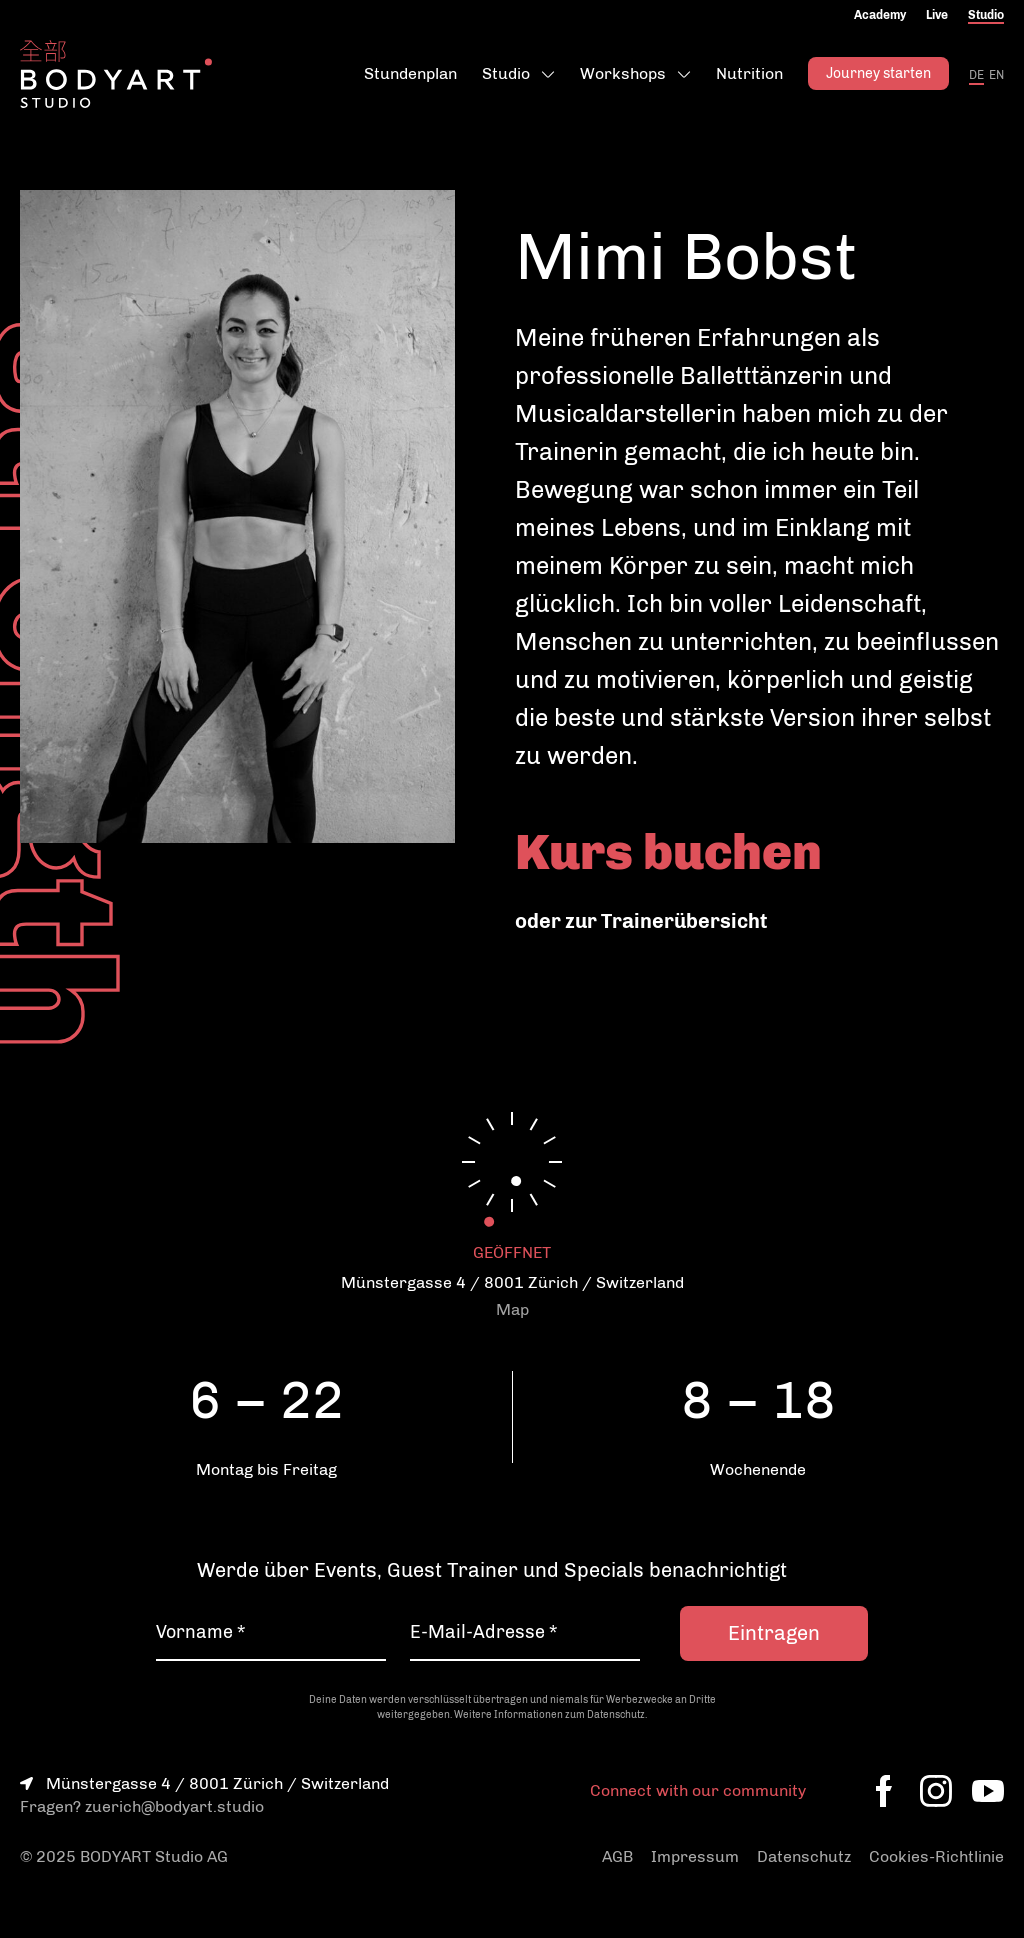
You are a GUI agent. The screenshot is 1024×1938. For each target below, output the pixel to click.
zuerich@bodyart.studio (174, 1806)
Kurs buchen (668, 852)
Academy (880, 15)
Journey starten (878, 73)
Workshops (623, 73)
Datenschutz (804, 1856)
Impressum (695, 1856)
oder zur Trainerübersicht (641, 921)
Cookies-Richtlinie (936, 1856)
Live (937, 15)
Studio (986, 15)
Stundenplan (410, 73)
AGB (617, 1856)
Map (512, 1309)
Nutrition (749, 73)
